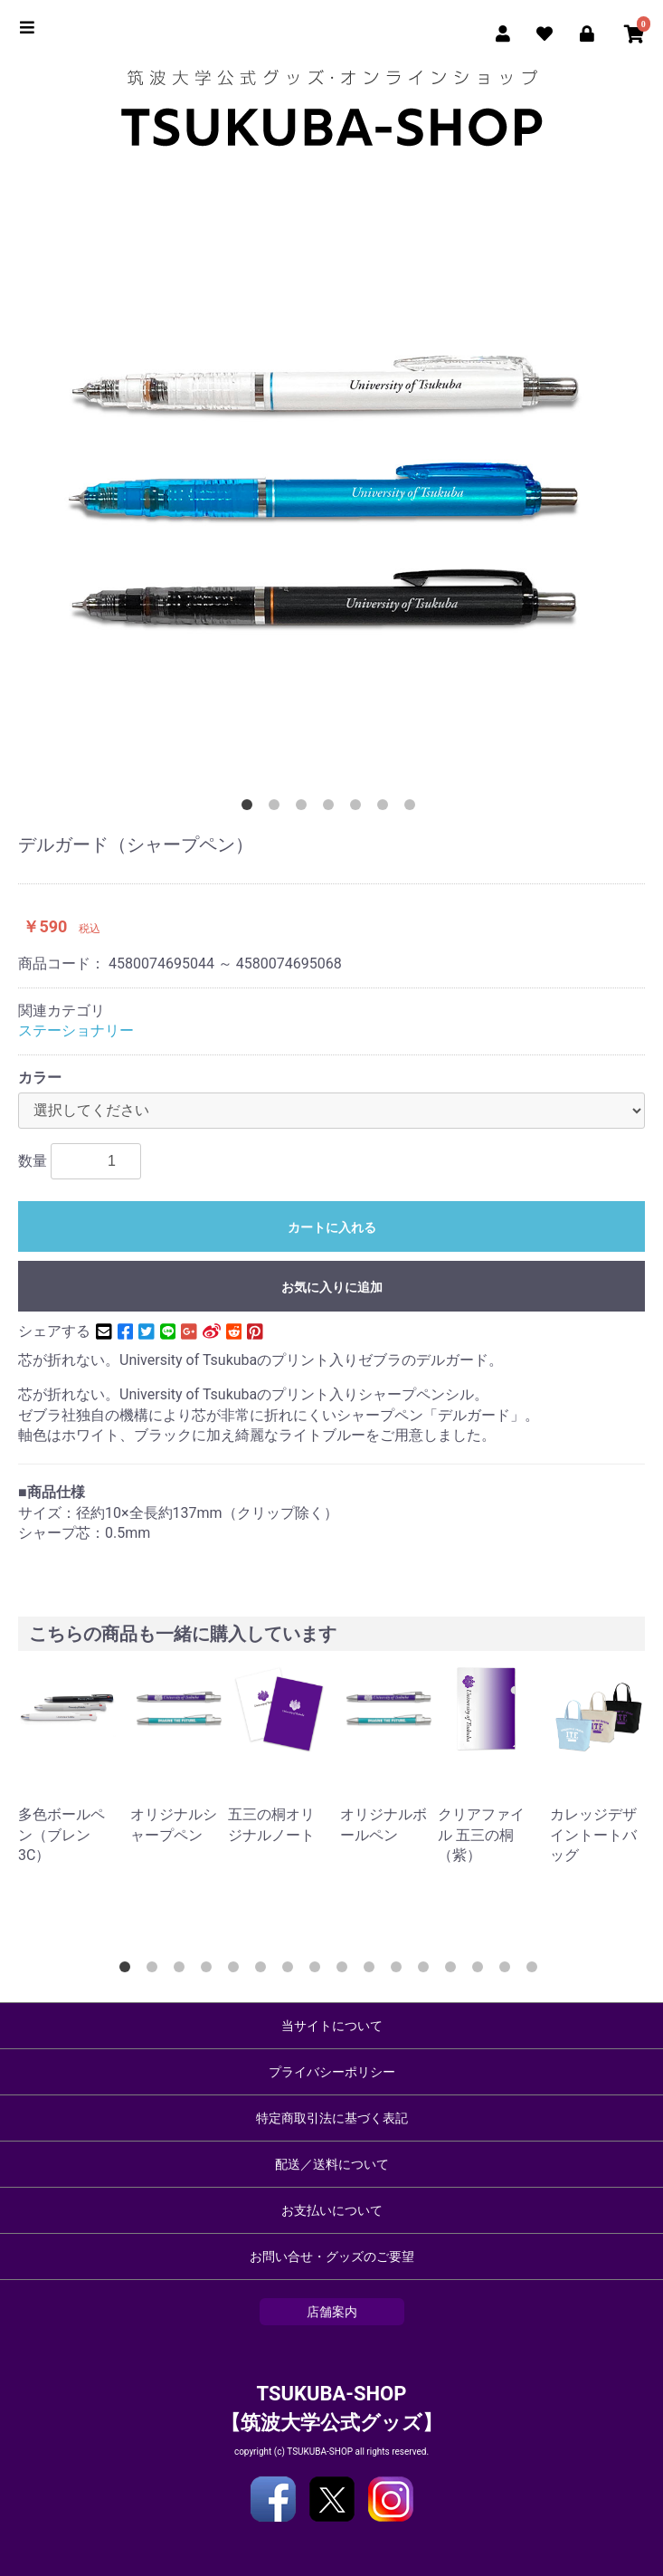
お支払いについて (332, 2210)
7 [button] (413, 808)
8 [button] (318, 1970)
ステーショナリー (76, 1030)
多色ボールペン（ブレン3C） (61, 1835)
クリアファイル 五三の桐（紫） (481, 1835)
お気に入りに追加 (332, 1287)
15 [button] (508, 1970)
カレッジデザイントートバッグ (593, 1835)
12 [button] (427, 1970)
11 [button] (400, 1970)
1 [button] (251, 808)
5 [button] (359, 808)
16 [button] (535, 1970)
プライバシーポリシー (332, 2072)
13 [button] (454, 1970)
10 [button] (373, 1970)
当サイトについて (332, 2025)
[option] (331, 490)
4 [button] (332, 808)
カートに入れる (332, 1227)
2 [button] (278, 808)
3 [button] (305, 808)
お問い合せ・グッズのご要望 (332, 2256)
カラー (40, 1077)
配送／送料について (332, 2164)
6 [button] (386, 808)
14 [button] (481, 1970)
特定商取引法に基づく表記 (332, 2118)
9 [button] (345, 1970)
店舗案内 (332, 2311)
